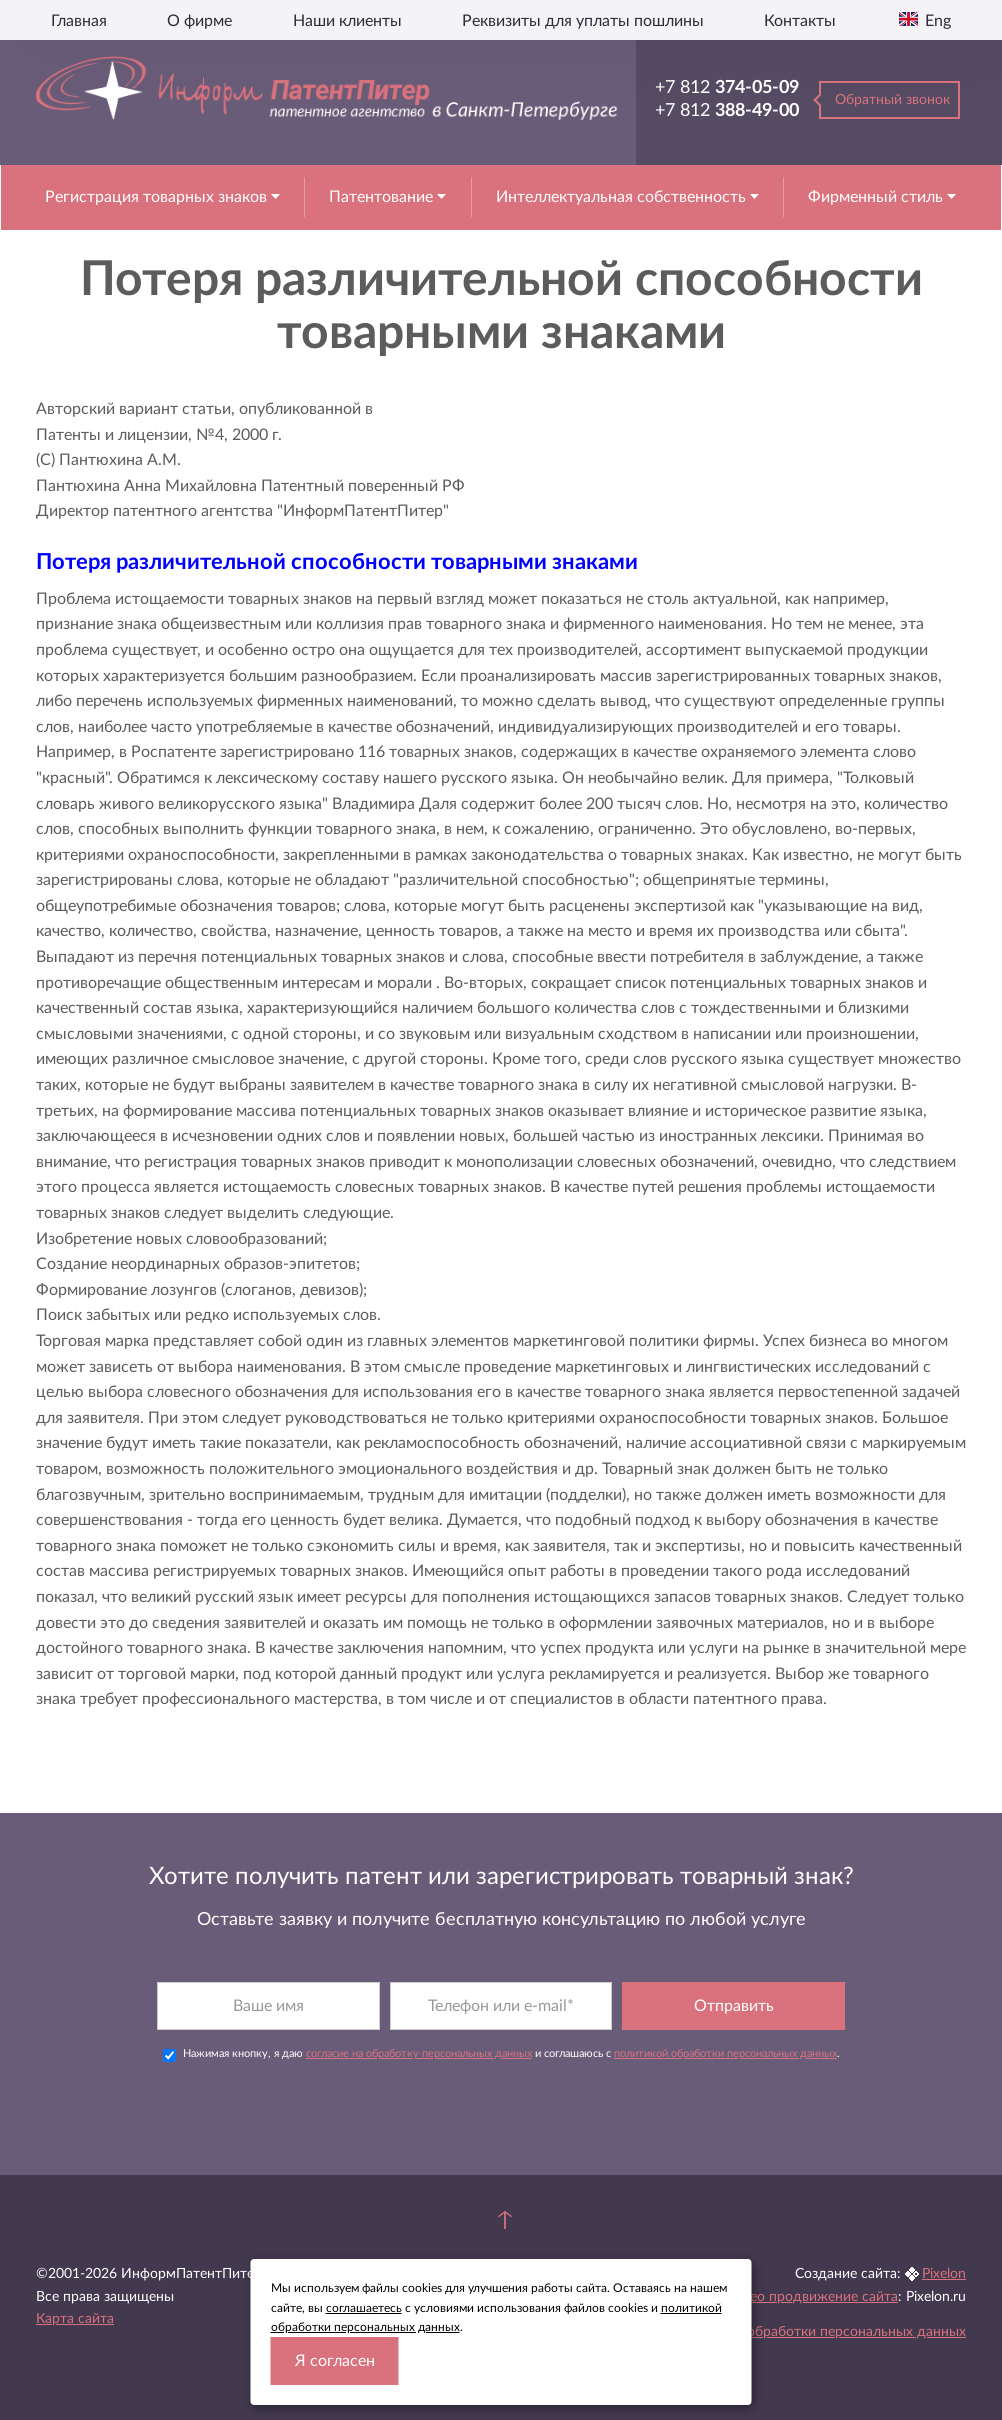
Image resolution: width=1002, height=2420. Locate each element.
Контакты (800, 21)
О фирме (199, 21)
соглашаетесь (364, 2308)
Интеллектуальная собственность (623, 197)
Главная (79, 21)
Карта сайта (75, 2319)
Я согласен (335, 2361)
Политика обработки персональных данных (823, 2332)
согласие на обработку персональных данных (419, 2053)
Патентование (383, 197)
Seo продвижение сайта (820, 2297)
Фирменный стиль (877, 197)
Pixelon (944, 2274)
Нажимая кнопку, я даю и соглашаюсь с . (501, 2055)
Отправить (734, 2006)
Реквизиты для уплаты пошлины (583, 21)
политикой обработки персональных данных (725, 2053)
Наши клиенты (347, 21)
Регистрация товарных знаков (158, 197)
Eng (936, 21)
